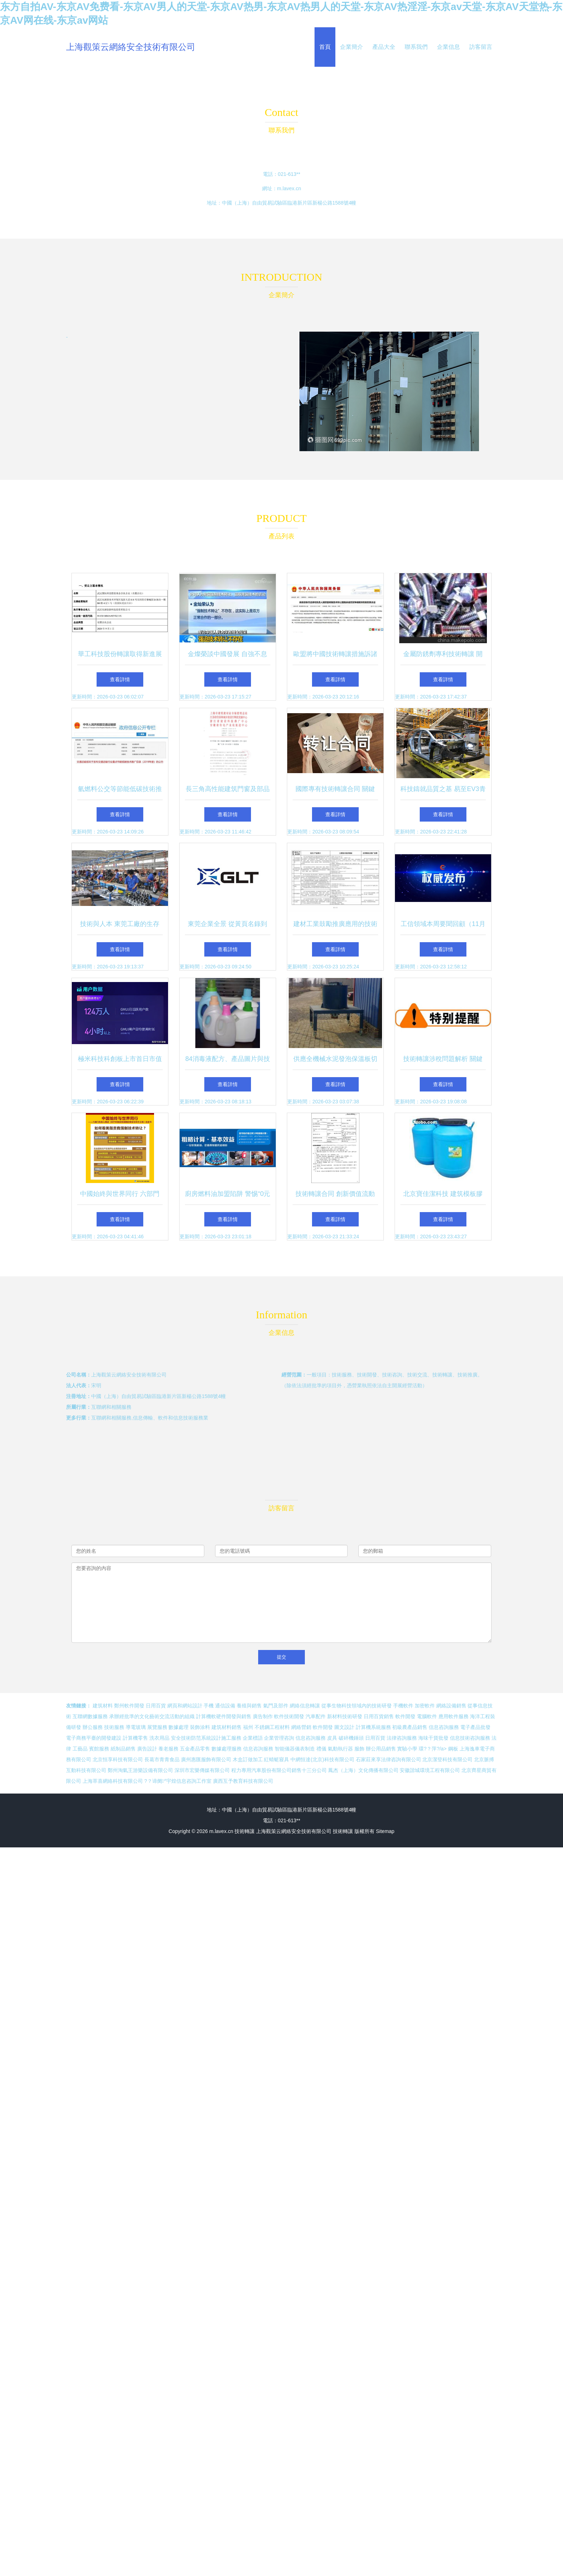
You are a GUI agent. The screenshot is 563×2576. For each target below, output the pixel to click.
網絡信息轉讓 (305, 1705)
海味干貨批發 (433, 1738)
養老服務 (168, 1749)
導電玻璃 (136, 1727)
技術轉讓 (244, 1831)
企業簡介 (351, 47)
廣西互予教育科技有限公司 (243, 1781)
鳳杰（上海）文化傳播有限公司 (363, 1770)
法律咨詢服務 (402, 1738)
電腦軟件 (427, 1716)
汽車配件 (316, 1716)
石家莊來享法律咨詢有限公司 (388, 1759)
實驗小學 (407, 1749)
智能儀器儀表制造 (295, 1749)
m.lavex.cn (289, 188)
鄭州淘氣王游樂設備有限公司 (140, 1770)
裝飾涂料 (200, 1727)
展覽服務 (157, 1727)
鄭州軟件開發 (129, 1705)
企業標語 (253, 1738)
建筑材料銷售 (226, 1727)
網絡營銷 (301, 1727)
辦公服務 (93, 1727)
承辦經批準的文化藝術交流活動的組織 (152, 1716)
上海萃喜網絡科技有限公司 (113, 1781)
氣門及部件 (275, 1705)
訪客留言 (480, 47)
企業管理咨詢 (279, 1738)
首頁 (325, 47)
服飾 (359, 1749)
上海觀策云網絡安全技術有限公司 (130, 47)
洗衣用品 (159, 1738)
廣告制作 (263, 1716)
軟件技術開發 (289, 1716)
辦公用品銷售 (381, 1749)
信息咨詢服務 (444, 1727)
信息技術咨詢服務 (470, 1738)
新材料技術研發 (344, 1716)
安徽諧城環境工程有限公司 (430, 1770)
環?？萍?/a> (433, 1749)
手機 (209, 1705)
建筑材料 (103, 1705)
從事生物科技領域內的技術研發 (356, 1705)
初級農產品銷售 (409, 1727)
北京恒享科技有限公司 (118, 1759)
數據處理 (178, 1727)
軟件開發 (405, 1716)
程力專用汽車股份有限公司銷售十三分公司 (279, 1770)
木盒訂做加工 (248, 1759)
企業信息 (448, 47)
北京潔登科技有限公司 (447, 1759)
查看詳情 (120, 679)
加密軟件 (425, 1705)
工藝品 (80, 1749)
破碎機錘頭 (351, 1738)
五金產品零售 (195, 1749)
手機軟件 (403, 1705)
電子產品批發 (475, 1727)
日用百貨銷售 (379, 1716)
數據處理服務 (226, 1749)
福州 (248, 1727)
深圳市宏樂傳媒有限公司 (202, 1770)
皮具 (332, 1738)
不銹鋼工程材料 (272, 1727)
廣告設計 (147, 1749)
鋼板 (453, 1749)
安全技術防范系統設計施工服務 (206, 1738)
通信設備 (225, 1705)
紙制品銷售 (123, 1749)
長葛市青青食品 (162, 1759)
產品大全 (383, 47)
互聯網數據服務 (90, 1716)
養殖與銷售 (249, 1705)
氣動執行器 (340, 1749)
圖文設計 (344, 1727)
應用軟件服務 (453, 1716)
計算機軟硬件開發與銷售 (223, 1716)
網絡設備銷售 (451, 1705)
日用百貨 (156, 1705)
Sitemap (385, 1831)
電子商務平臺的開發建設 (93, 1738)
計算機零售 (135, 1738)
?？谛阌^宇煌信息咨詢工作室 (177, 1781)
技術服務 (114, 1727)
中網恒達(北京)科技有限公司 (322, 1759)
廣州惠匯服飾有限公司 (206, 1759)
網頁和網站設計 (185, 1705)
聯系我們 (416, 47)
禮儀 (321, 1749)
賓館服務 (99, 1749)
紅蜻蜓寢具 (276, 1759)
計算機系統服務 (373, 1727)
